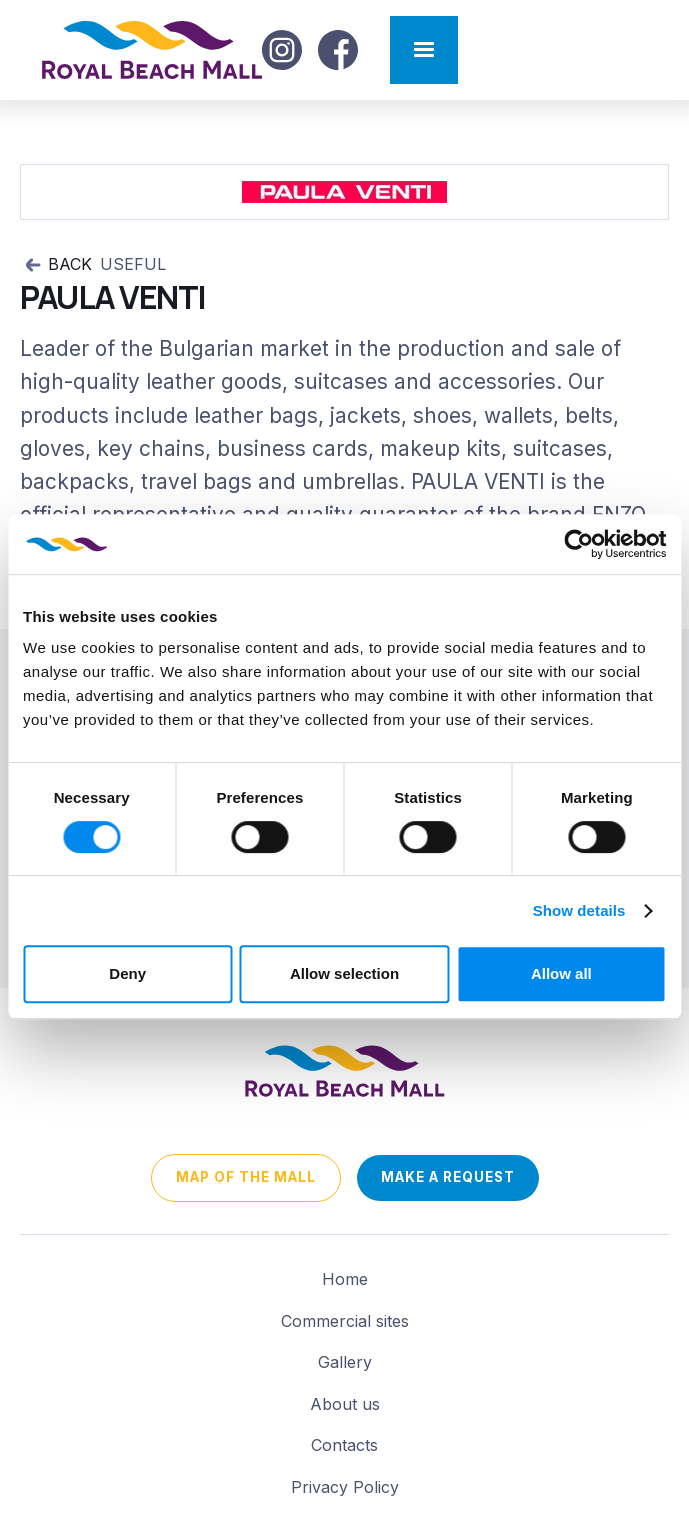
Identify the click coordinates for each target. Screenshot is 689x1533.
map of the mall (246, 1177)
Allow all (561, 973)
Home (345, 1279)
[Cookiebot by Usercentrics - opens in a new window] (578, 544)
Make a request (448, 1177)
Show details (579, 910)
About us (345, 1404)
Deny (127, 973)
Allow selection (344, 973)
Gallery (345, 1362)
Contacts (344, 1445)
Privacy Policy (345, 1487)
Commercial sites (345, 1321)
